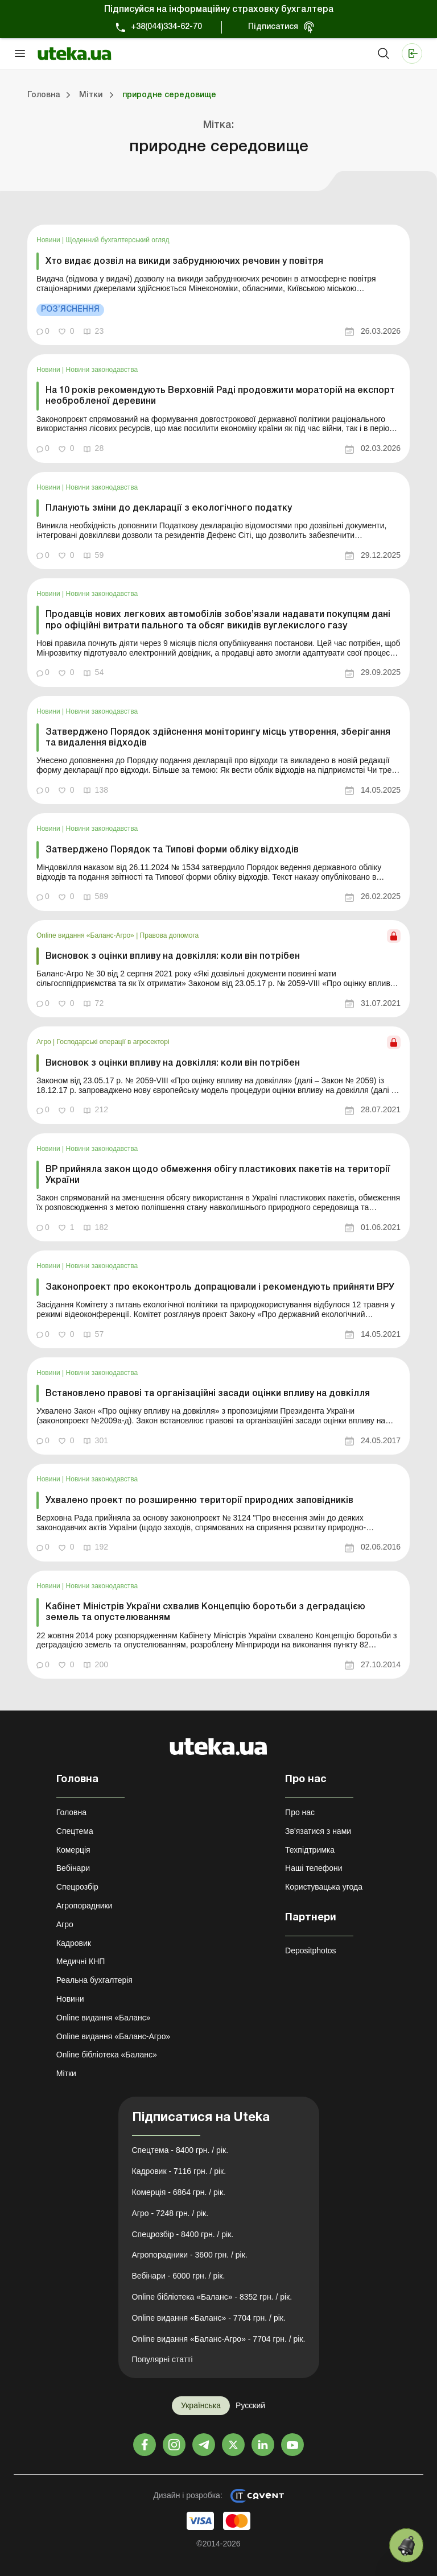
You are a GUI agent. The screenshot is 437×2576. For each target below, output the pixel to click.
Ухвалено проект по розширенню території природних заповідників (199, 1501)
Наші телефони (314, 1868)
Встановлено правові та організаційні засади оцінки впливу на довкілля (208, 1394)
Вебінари (73, 1868)
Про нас (300, 1812)
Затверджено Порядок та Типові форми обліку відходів (172, 850)
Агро (44, 1042)
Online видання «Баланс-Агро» (86, 935)
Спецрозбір (77, 1886)
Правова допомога (169, 935)
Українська (201, 2405)
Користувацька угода (323, 1886)
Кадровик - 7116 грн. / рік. (179, 2171)
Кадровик (73, 1943)
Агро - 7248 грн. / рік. (170, 2213)
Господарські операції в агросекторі (113, 1042)
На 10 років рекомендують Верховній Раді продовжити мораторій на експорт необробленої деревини (220, 396)
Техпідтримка (310, 1849)
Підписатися (273, 27)
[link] (218, 285)
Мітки (66, 2073)
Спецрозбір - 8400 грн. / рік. (183, 2234)
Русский (250, 2405)
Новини (49, 240)
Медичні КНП (80, 1961)
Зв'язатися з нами (318, 1831)
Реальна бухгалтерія (94, 1980)
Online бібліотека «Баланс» (106, 2054)
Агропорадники (84, 1905)
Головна (71, 1812)
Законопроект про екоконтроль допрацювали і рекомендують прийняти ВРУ (220, 1287)
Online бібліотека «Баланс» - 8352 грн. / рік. (212, 2296)
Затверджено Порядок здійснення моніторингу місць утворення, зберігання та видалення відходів (218, 737)
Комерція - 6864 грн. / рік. (178, 2192)
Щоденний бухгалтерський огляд (118, 240)
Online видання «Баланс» (103, 2017)
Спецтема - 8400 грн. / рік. (180, 2150)
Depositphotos (310, 1950)
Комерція (73, 1849)
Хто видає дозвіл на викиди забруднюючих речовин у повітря (184, 262)
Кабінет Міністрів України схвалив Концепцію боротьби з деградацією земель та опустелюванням (205, 1612)
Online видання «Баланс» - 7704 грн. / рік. (209, 2317)
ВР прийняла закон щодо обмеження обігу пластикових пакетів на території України (218, 1175)
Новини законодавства (102, 370)
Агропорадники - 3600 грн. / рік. (190, 2254)
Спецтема (74, 1831)
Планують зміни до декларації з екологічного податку (169, 508)
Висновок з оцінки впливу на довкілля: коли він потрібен (173, 956)
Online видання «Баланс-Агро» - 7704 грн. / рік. (219, 2338)
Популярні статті (162, 2359)
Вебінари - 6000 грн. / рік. (178, 2275)
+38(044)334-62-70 (166, 27)
